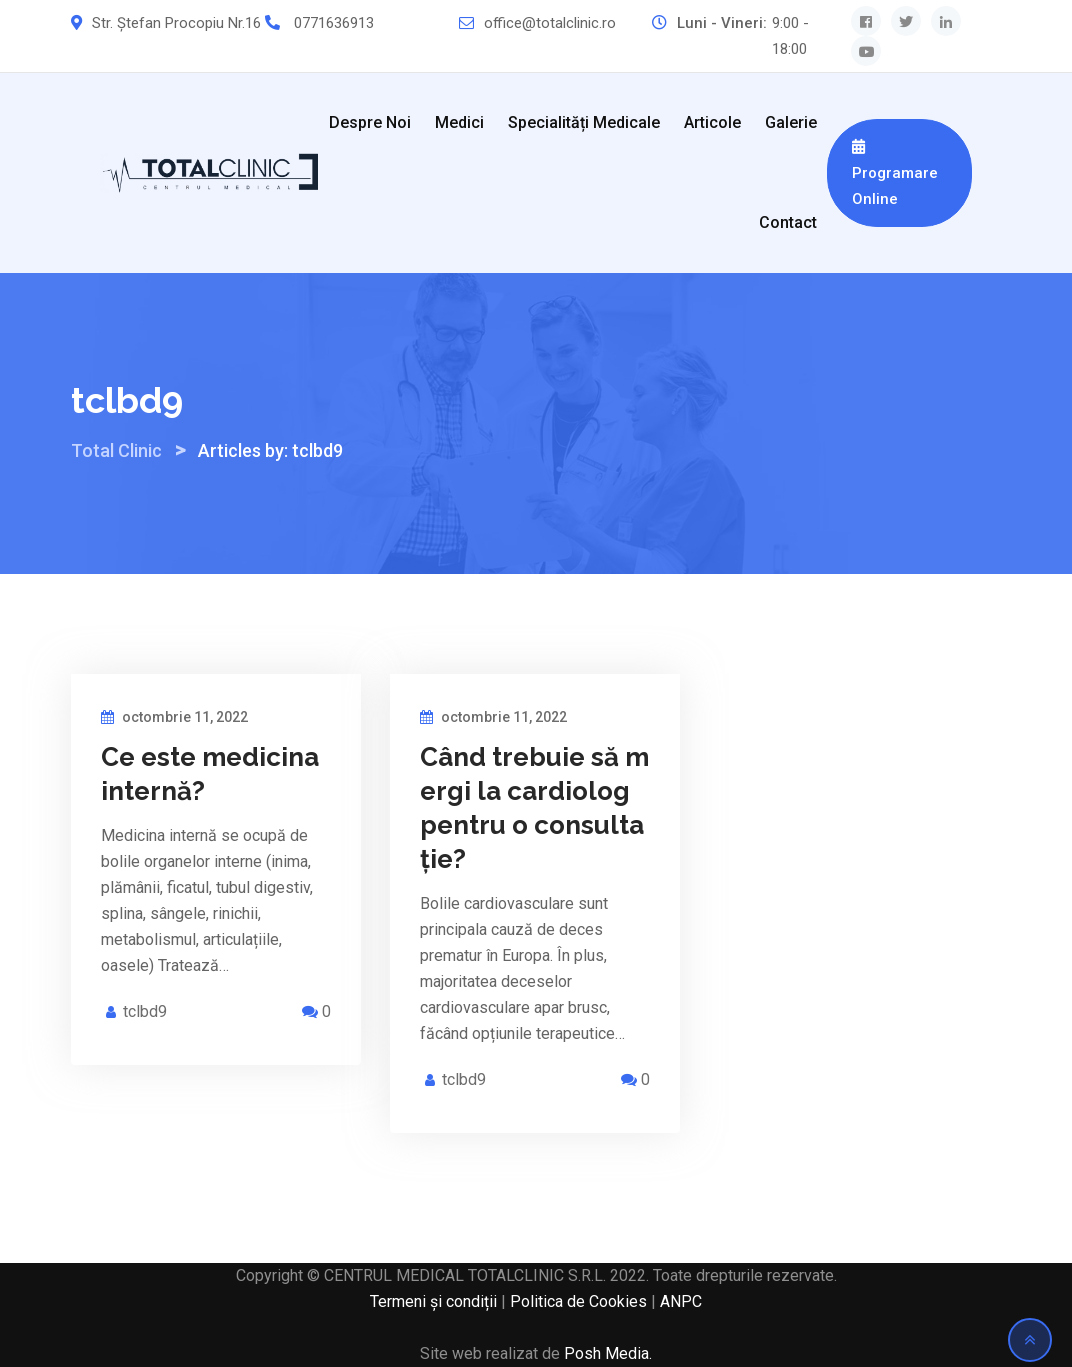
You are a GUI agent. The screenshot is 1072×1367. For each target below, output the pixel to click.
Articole (712, 122)
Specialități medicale (584, 122)
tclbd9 (145, 1011)
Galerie (791, 122)
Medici (459, 122)
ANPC (681, 1301)
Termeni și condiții (433, 1301)
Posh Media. (608, 1353)
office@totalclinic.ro (550, 23)
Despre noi (370, 122)
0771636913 (334, 23)
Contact (788, 222)
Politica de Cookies (578, 1301)
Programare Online (895, 173)
